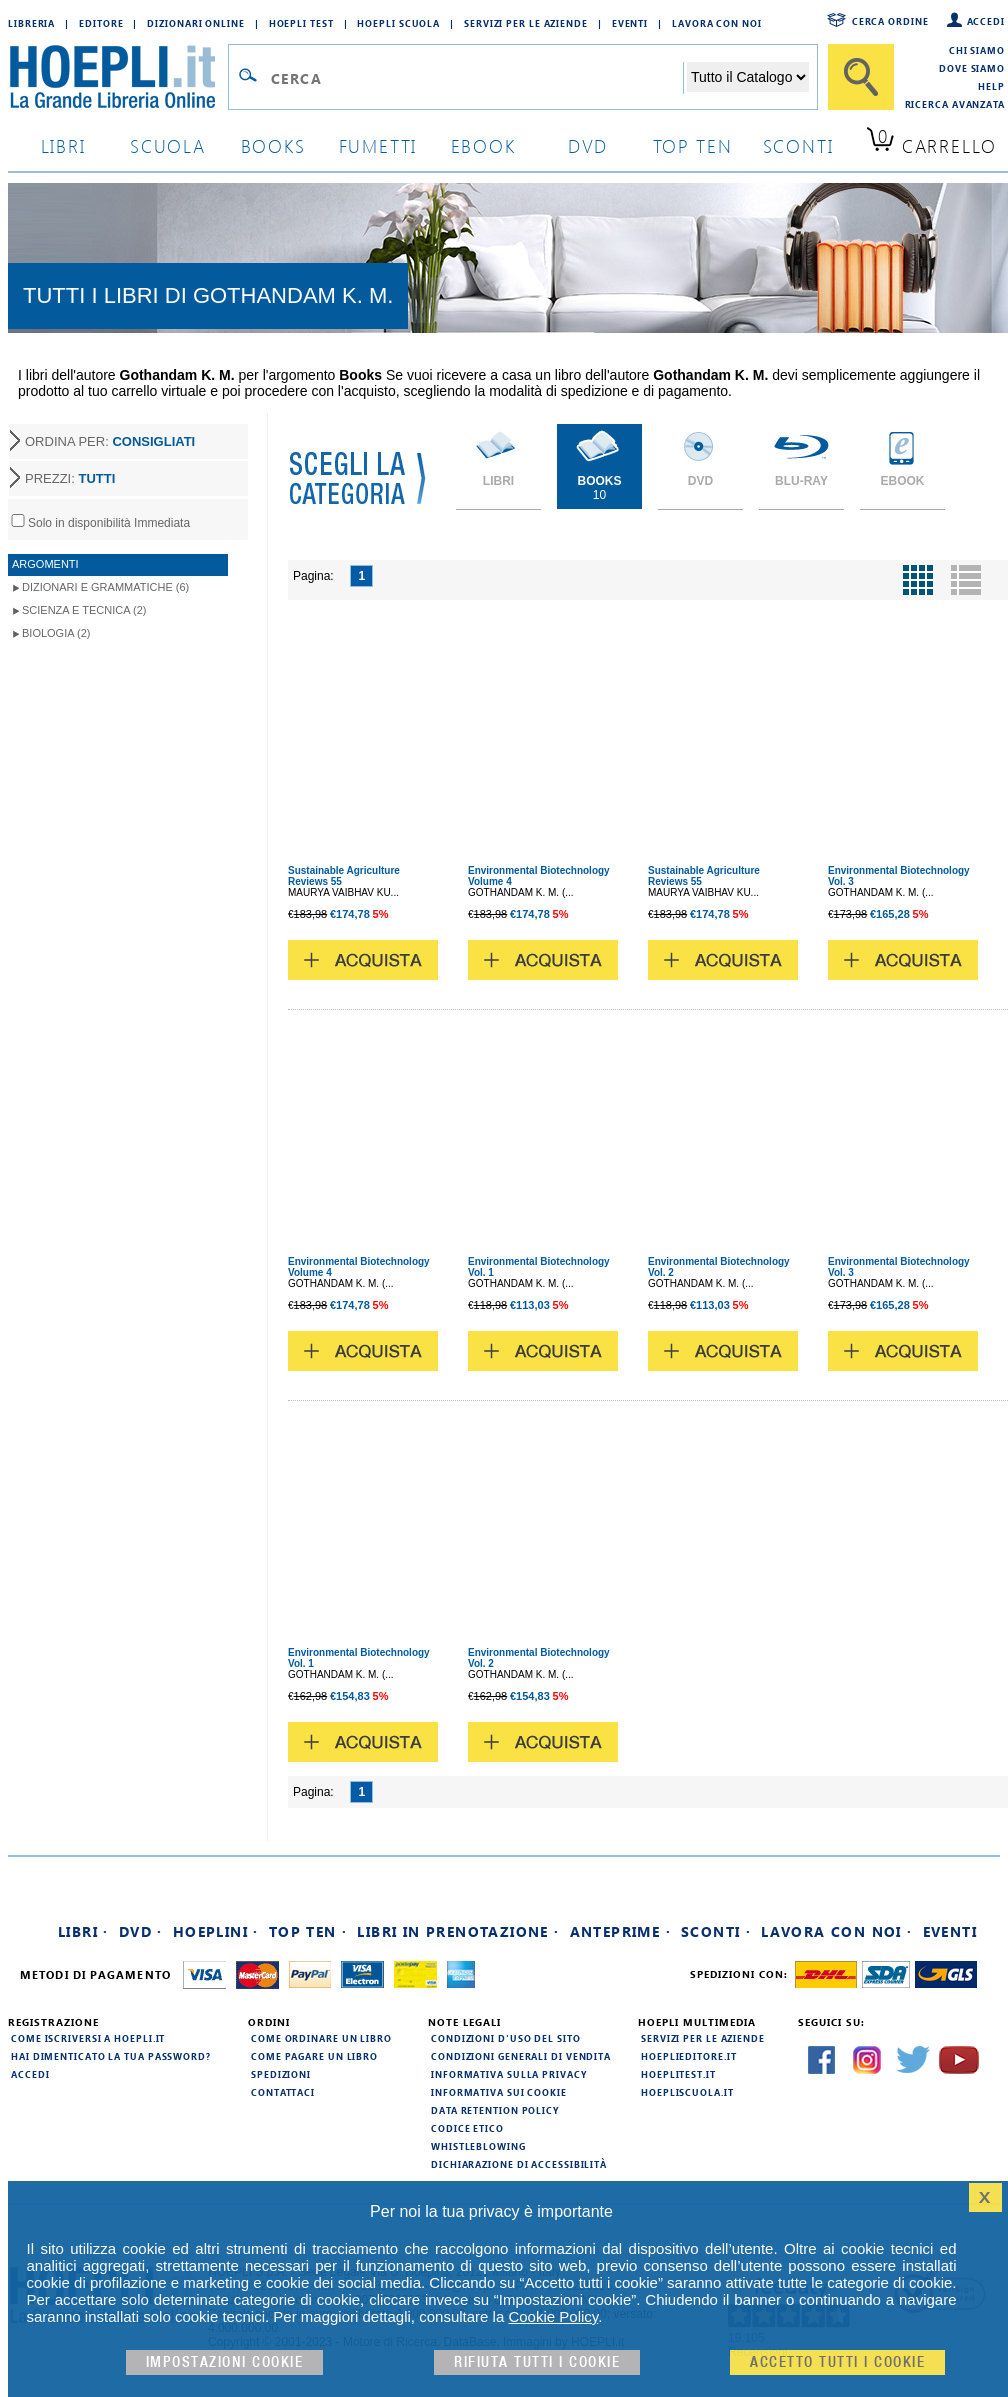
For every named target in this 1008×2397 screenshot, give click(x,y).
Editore (101, 23)
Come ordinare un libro (321, 2038)
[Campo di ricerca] (476, 78)
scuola (168, 145)
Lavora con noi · (836, 1931)
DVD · (141, 1931)
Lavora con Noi (717, 23)
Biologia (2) (56, 633)
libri (63, 145)
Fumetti (378, 145)
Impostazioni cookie (225, 2362)
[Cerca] (861, 77)
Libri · (83, 1931)
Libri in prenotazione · (458, 1931)
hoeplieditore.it (688, 2056)
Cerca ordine (890, 21)
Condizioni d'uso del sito (506, 2038)
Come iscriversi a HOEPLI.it (88, 2038)
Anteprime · (620, 1931)
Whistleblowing (478, 2146)
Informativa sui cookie (499, 2092)
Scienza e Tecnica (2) (84, 610)
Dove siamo (972, 68)
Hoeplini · (216, 1931)
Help (991, 86)
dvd (588, 145)
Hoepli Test (301, 23)
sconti (798, 145)
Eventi (630, 23)
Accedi (986, 21)
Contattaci (283, 2092)
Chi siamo (977, 50)
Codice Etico (467, 2128)
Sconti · (716, 1931)
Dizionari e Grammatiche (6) (105, 587)
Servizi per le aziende (526, 23)
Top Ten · (308, 1931)
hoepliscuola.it (687, 2092)
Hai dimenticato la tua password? (111, 2056)
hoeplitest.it (678, 2074)
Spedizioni (281, 2074)
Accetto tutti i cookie (837, 2362)
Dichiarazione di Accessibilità (519, 2164)
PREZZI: (70, 478)
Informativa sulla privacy (509, 2074)
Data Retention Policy (495, 2110)
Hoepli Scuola (398, 23)
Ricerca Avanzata (955, 104)
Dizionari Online (195, 23)
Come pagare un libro (314, 2056)
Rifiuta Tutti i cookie (537, 2362)
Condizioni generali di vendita (521, 2056)
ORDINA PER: (110, 441)
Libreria (31, 23)
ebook (483, 145)
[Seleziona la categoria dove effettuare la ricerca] (748, 77)
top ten (693, 145)
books (273, 145)
